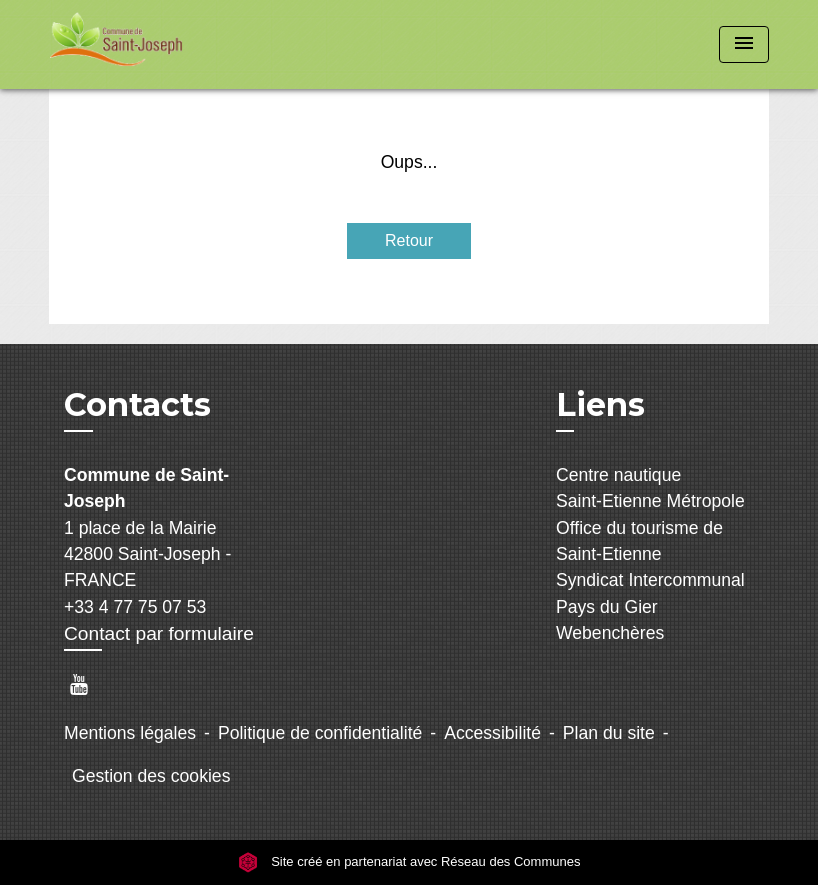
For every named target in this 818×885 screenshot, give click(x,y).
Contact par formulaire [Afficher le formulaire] (159, 633)
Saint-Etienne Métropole (650, 501)
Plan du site (609, 733)
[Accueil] (174, 44)
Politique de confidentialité (320, 733)
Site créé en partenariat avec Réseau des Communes (409, 862)
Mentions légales (130, 733)
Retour (409, 240)
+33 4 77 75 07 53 (135, 607)
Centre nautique (618, 475)
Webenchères (610, 633)
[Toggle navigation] (744, 44)
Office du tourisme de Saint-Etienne (639, 541)
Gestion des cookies (151, 776)
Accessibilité (492, 733)
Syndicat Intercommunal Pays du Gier (650, 593)
